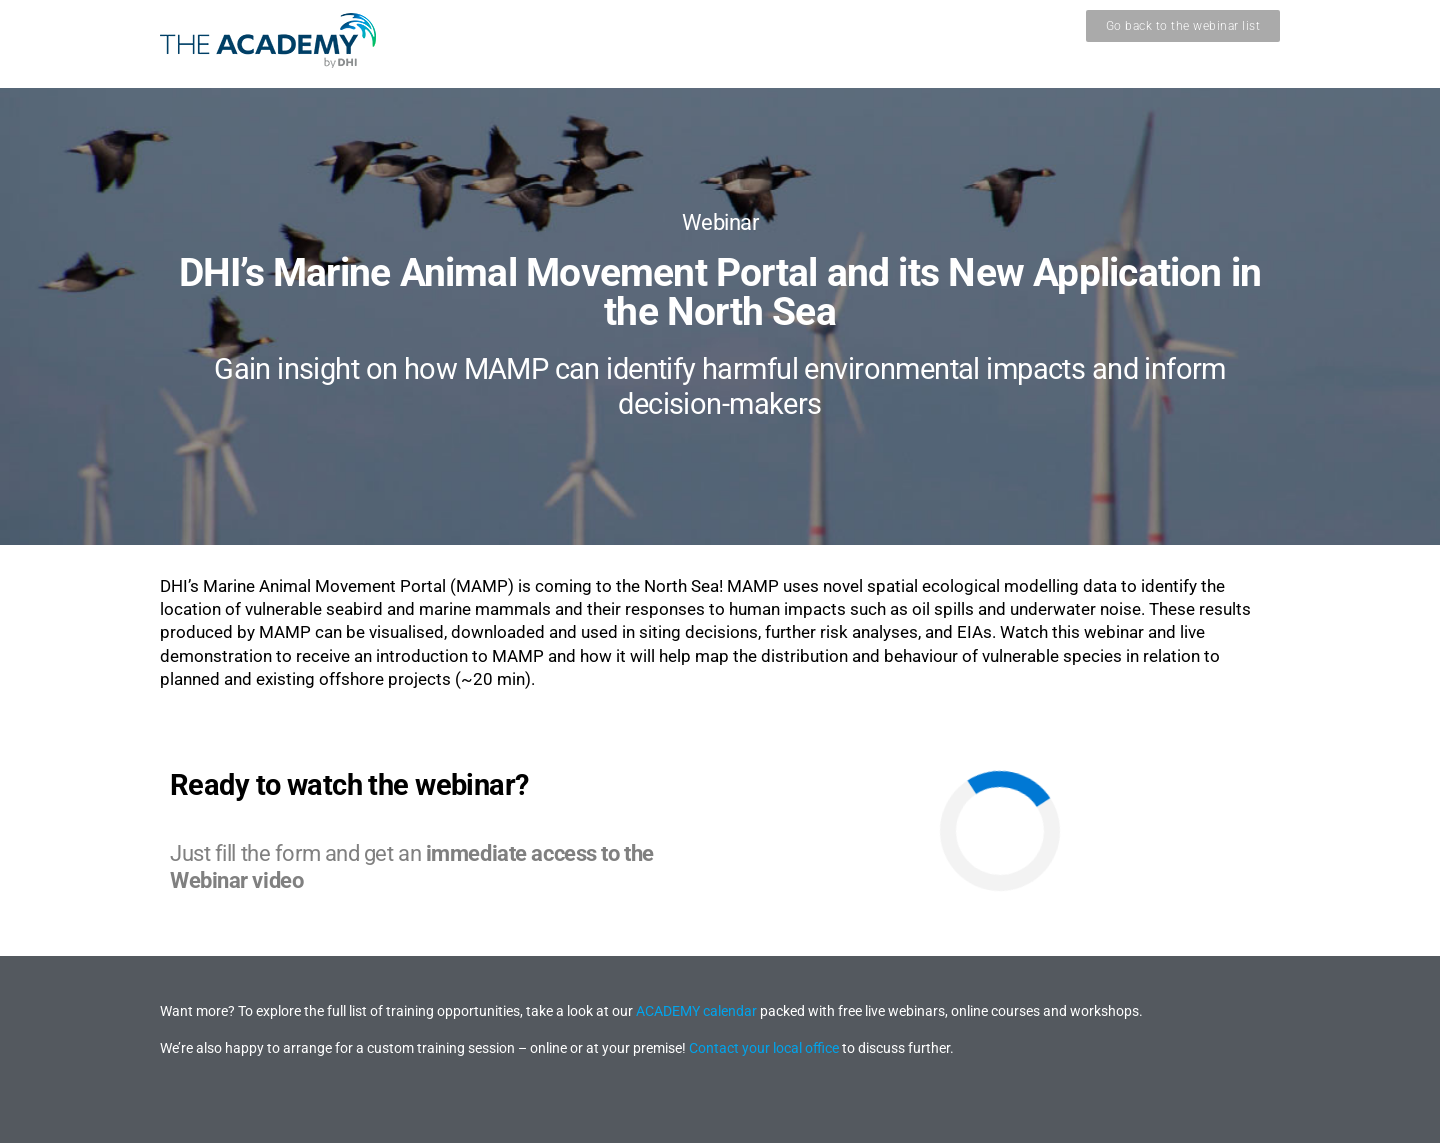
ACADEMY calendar (696, 1011)
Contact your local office (764, 1048)
